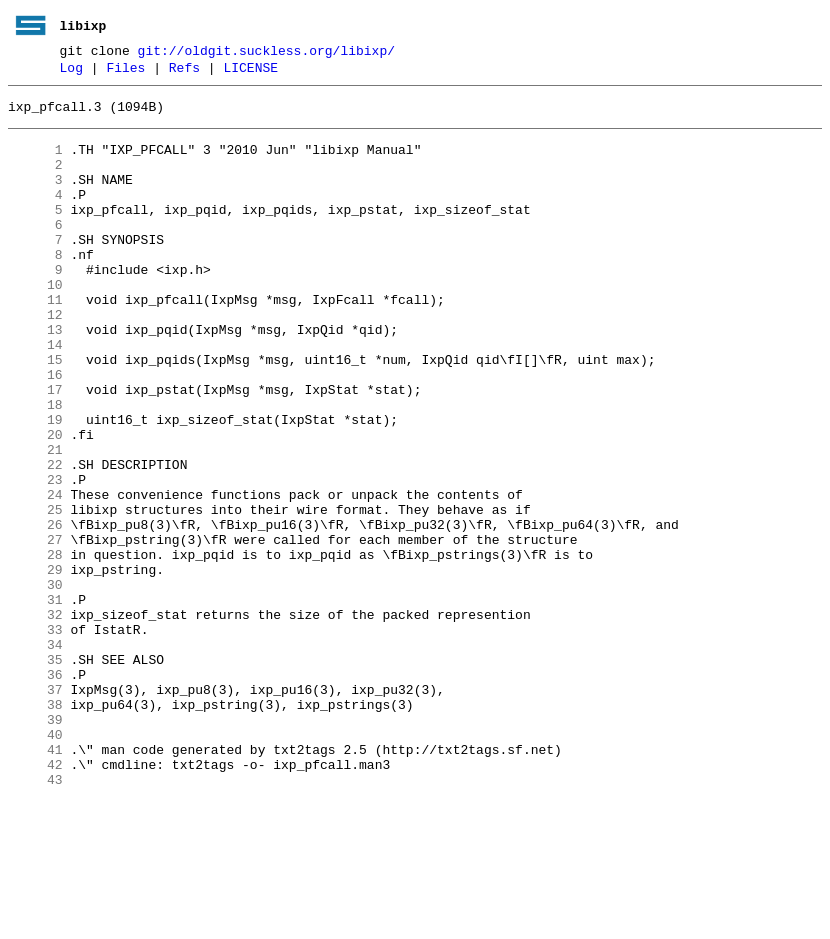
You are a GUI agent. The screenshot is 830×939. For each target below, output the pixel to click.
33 (35, 737)
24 (35, 575)
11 (35, 341)
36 (35, 791)
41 (35, 881)
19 (35, 485)
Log (71, 73)
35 (35, 773)
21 (35, 521)
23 (35, 557)
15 (35, 413)
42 (35, 899)
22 (35, 539)
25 (35, 593)
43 (35, 917)
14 (35, 395)
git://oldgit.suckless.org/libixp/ (266, 53)
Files (125, 73)
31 (35, 701)
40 (35, 863)
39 (35, 845)
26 (35, 611)
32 (35, 719)
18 (35, 467)
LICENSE (250, 73)
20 (35, 503)
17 (35, 449)
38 (35, 827)
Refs (184, 73)
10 (35, 323)
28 (35, 647)
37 (35, 809)
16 (35, 431)
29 (35, 665)
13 (35, 377)
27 (35, 629)
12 (35, 359)
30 (35, 683)
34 (35, 755)
